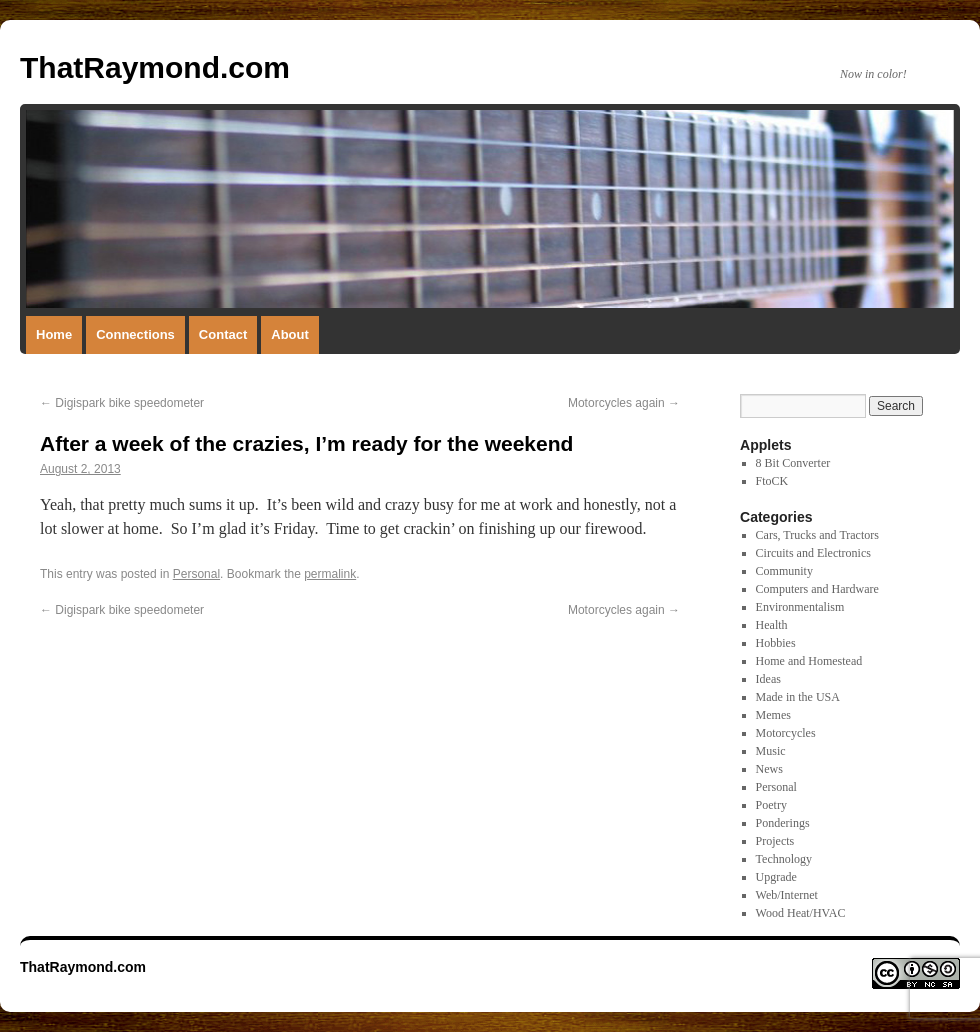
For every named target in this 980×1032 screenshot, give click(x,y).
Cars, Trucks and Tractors (817, 535)
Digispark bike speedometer (122, 403)
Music (771, 751)
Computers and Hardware (817, 589)
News (769, 769)
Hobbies (776, 643)
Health (772, 625)
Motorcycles (786, 733)
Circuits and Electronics (813, 553)
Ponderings (783, 823)
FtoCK (772, 481)
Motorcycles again (624, 403)
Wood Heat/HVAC (801, 913)
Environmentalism (800, 607)
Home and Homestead (809, 661)
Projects (775, 841)
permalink (330, 574)
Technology (784, 859)
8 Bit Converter (793, 463)
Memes (773, 715)
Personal (196, 574)
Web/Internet (787, 895)
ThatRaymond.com (155, 67)
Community (784, 571)
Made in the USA (798, 697)
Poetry (771, 805)
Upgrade (776, 877)
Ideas (768, 679)
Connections (135, 334)
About (290, 334)
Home (54, 334)
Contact (223, 334)
